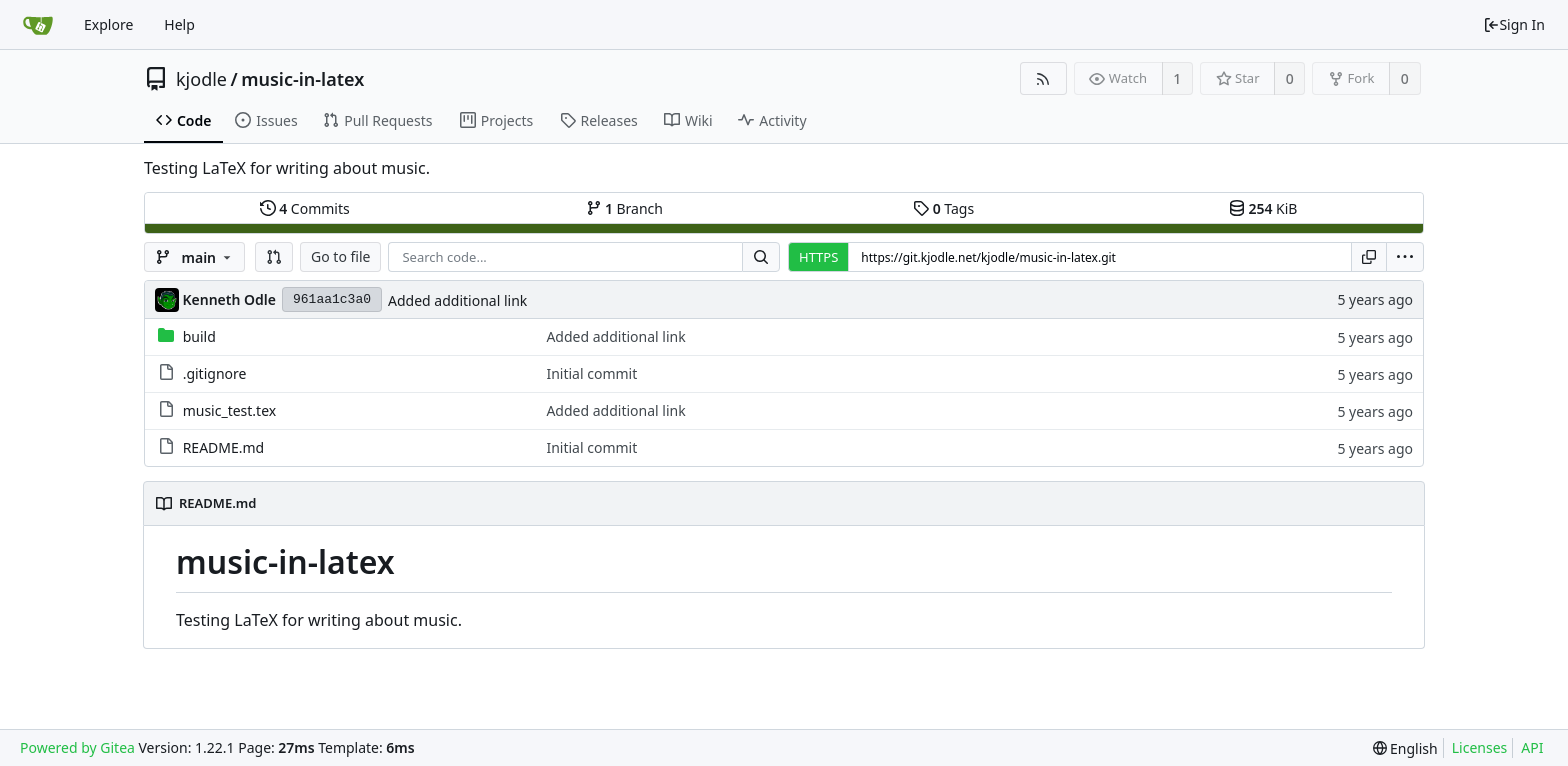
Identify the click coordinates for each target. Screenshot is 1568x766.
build (199, 336)
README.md (224, 447)
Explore (108, 24)
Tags (943, 208)
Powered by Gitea (77, 747)
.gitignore (215, 373)
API (1532, 747)
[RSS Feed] (1043, 78)
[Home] (38, 25)
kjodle (201, 79)
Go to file (340, 256)
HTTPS (818, 257)
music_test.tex (230, 410)
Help (179, 24)
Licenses (1480, 747)
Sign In (1514, 24)
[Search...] (761, 257)
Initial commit (591, 373)
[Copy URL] (1369, 257)
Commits (305, 208)
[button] (274, 257)
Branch (625, 208)
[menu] (1405, 257)
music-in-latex (302, 79)
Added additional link (457, 300)
